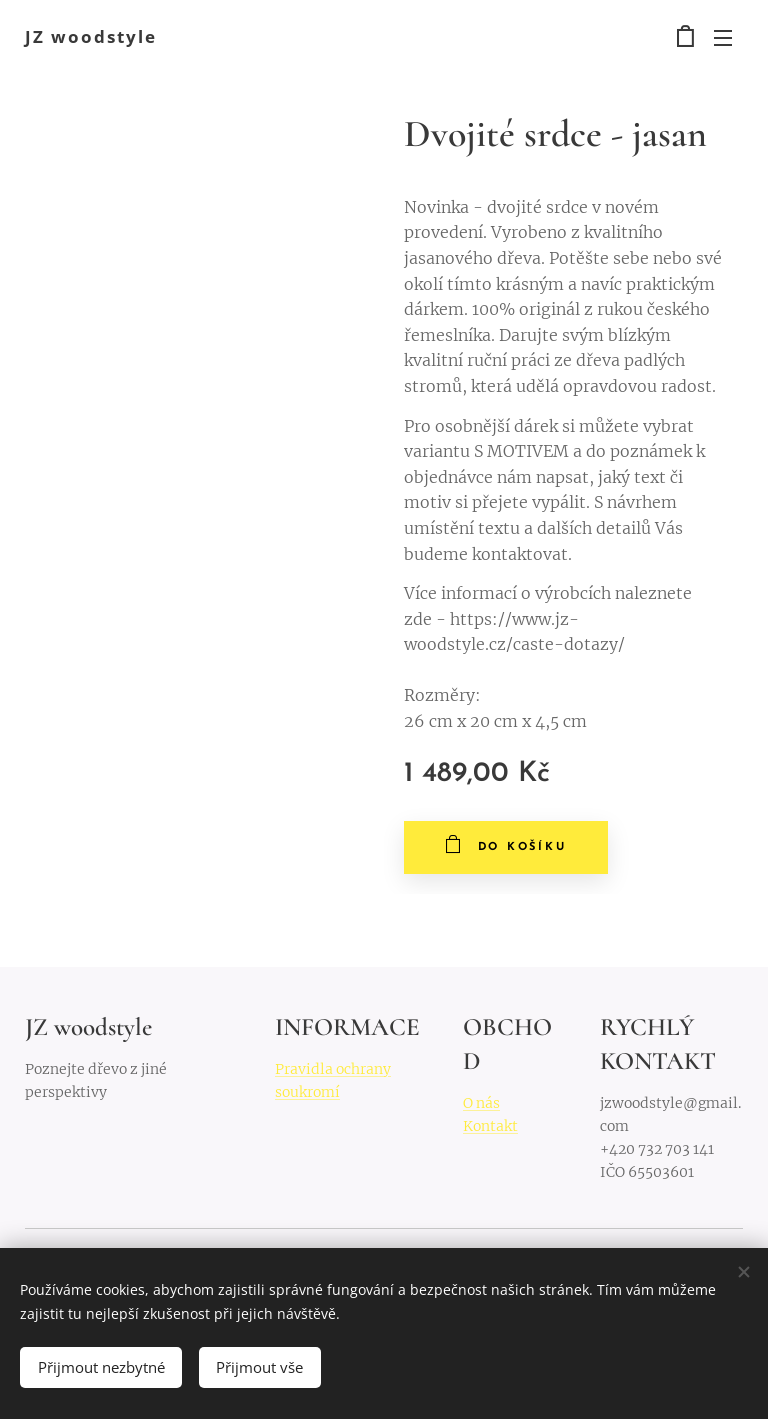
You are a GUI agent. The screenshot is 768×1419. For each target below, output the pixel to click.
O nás (481, 1103)
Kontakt (490, 1126)
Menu (723, 38)
